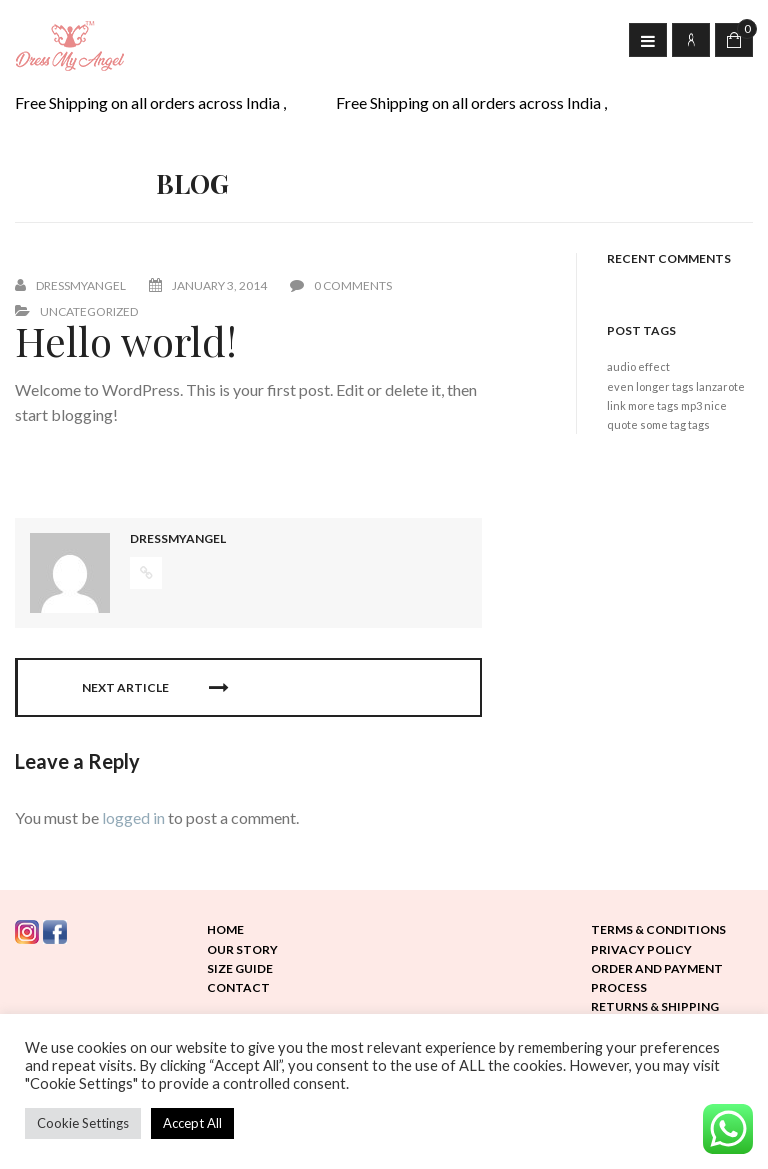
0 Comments (341, 285)
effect (654, 366)
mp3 (691, 405)
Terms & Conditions (658, 929)
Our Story (242, 949)
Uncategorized (89, 311)
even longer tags (650, 386)
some (654, 424)
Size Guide (240, 968)
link (616, 405)
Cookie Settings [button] (83, 1123)
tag (678, 424)
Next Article (155, 688)
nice (715, 405)
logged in (133, 817)
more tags (653, 405)
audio (621, 366)
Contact (238, 987)
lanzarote (720, 386)
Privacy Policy (641, 949)
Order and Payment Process (657, 978)
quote (622, 424)
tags (699, 424)
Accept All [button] (192, 1123)
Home (225, 929)
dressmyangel (81, 285)
